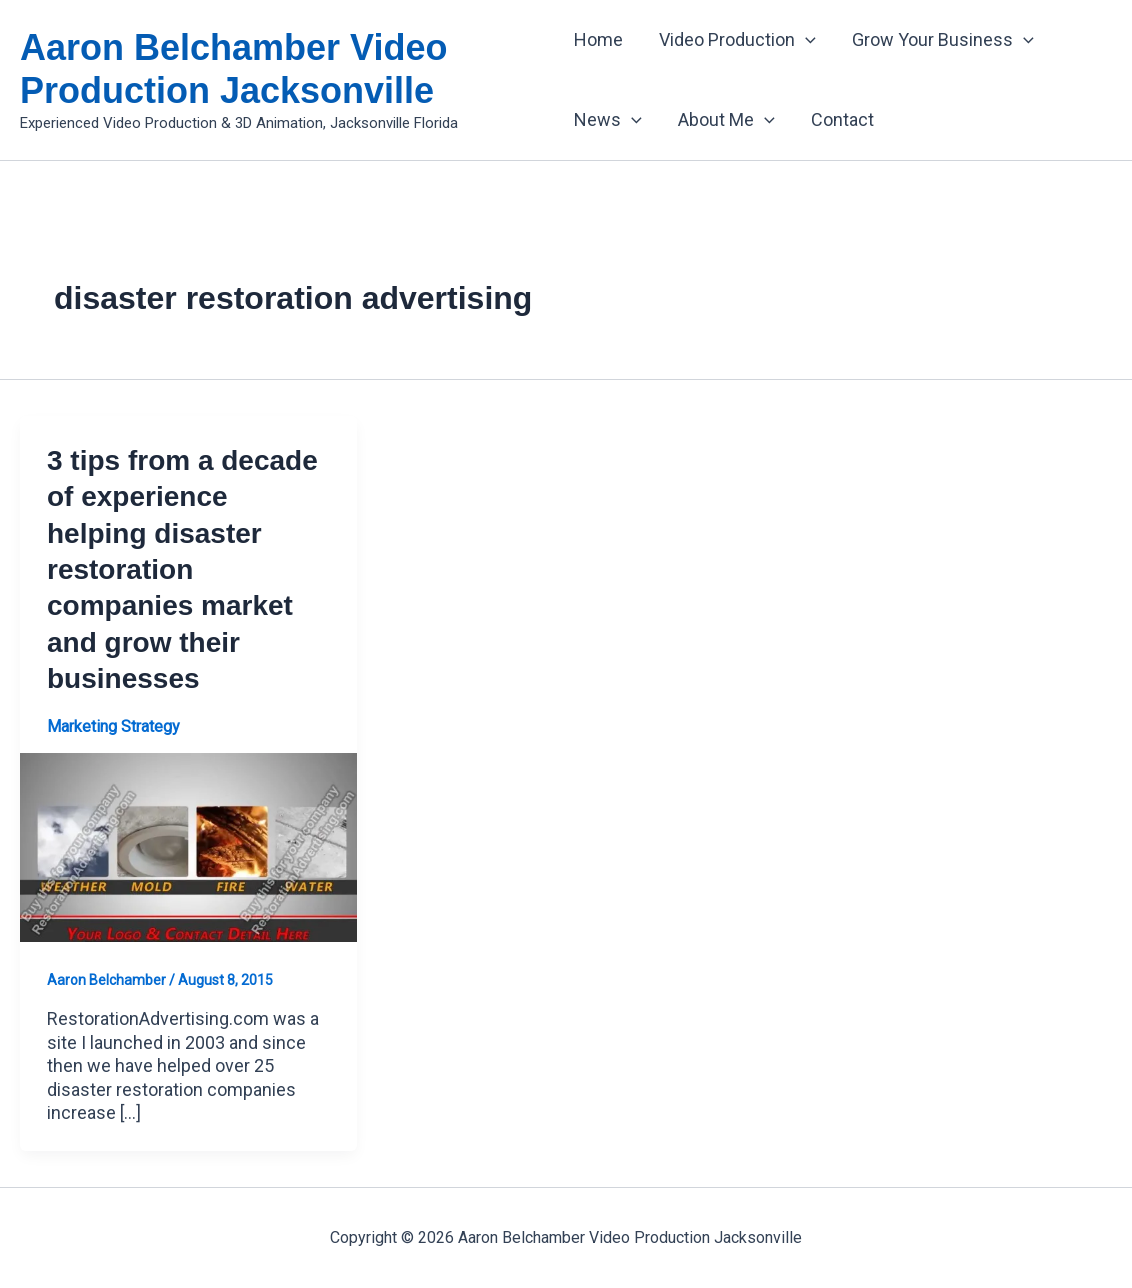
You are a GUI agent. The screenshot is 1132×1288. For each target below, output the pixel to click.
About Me (726, 120)
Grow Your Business (943, 40)
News (608, 120)
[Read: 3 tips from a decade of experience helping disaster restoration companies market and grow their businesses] (188, 845)
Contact (842, 119)
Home (598, 39)
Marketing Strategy (113, 726)
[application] (805, 40)
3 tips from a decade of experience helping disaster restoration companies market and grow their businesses (182, 569)
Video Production (737, 40)
